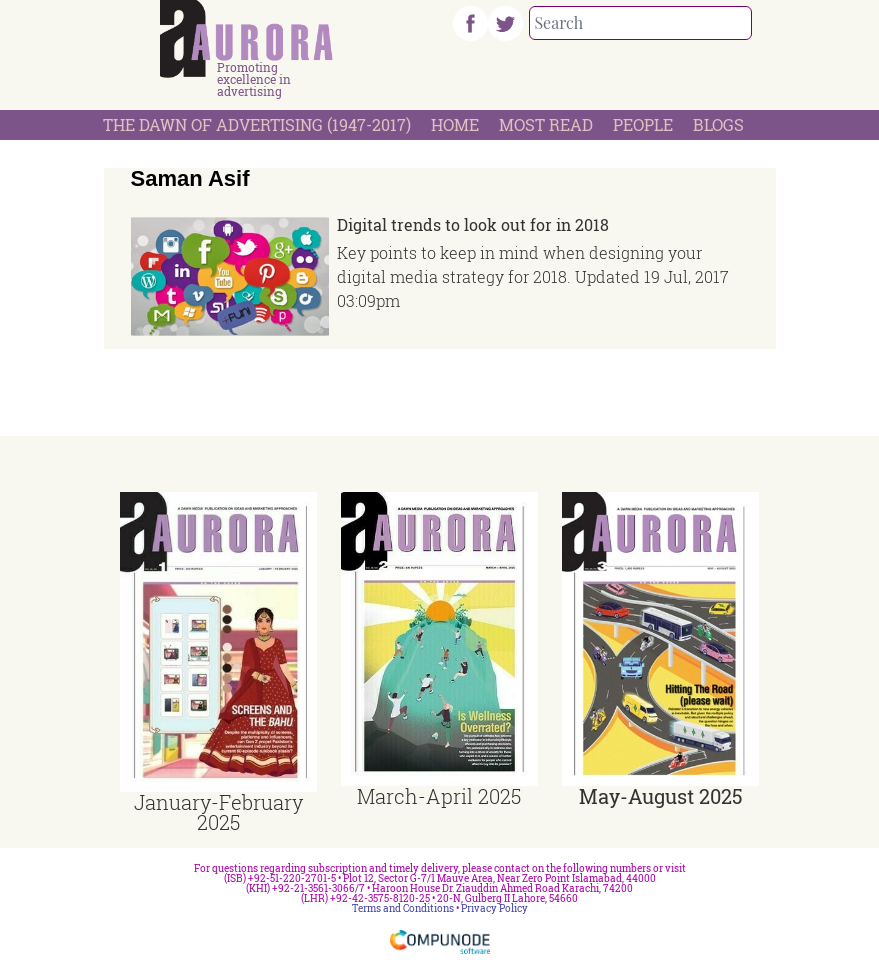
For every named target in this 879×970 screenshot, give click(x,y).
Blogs (718, 124)
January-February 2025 (218, 812)
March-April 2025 (439, 796)
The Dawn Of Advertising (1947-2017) (257, 124)
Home (455, 124)
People (643, 124)
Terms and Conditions (403, 908)
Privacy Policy (494, 908)
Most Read (546, 124)
